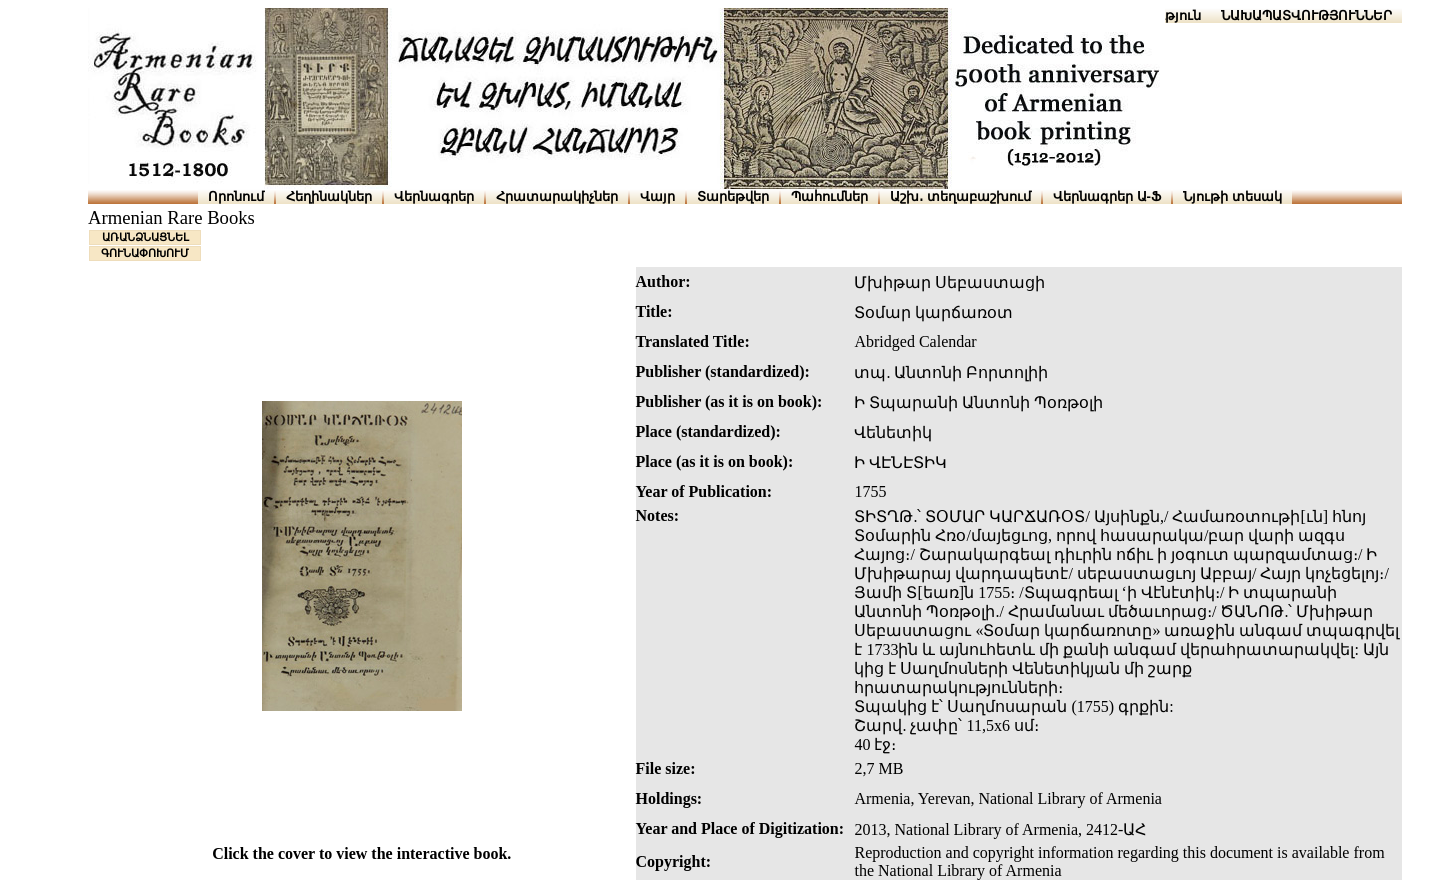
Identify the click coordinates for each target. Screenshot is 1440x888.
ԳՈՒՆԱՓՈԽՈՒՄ (145, 253)
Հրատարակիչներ (557, 196)
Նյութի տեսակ (1232, 196)
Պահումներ (829, 196)
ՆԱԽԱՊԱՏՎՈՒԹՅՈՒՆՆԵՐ (1306, 15)
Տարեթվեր (733, 196)
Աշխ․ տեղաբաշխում (960, 196)
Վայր (657, 196)
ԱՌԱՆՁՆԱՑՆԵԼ (145, 237)
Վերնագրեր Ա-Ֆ (1107, 196)
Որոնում (236, 196)
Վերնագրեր (434, 196)
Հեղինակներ (329, 196)
